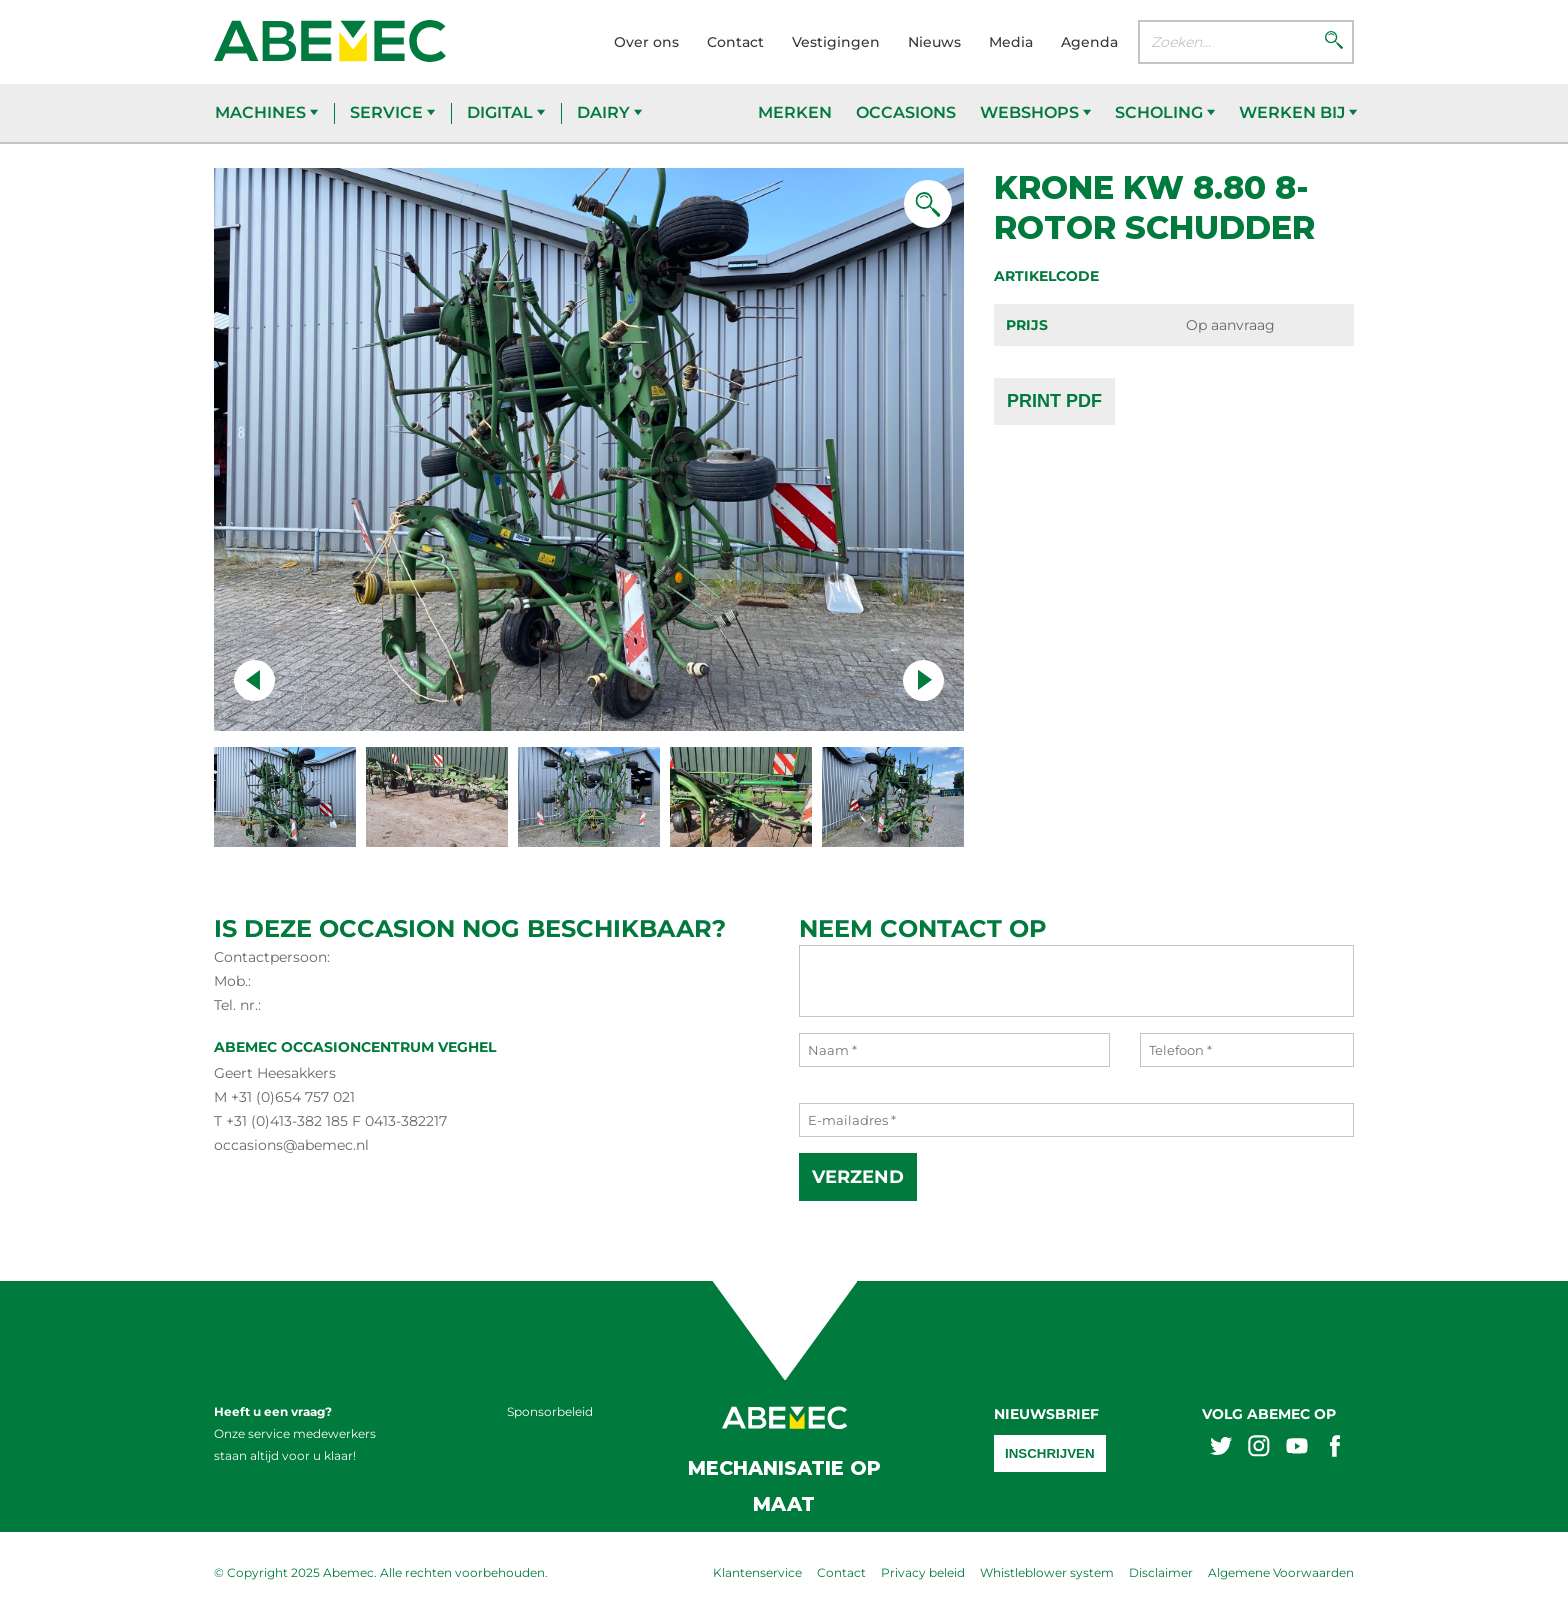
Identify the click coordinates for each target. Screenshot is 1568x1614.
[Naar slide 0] (285, 797)
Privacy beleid (923, 1572)
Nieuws (934, 42)
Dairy (609, 112)
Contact (735, 42)
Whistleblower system (1047, 1572)
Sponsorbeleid (550, 1411)
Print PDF (1054, 401)
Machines (266, 112)
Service (392, 112)
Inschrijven (1050, 1453)
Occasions (906, 112)
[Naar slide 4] (893, 797)
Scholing (1165, 112)
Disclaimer (1161, 1572)
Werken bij (1298, 112)
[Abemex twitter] (1221, 1448)
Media (1011, 42)
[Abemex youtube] (1297, 1448)
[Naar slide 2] (589, 797)
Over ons (646, 42)
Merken (795, 112)
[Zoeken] (1334, 42)
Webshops (1035, 112)
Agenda (1089, 42)
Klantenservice (757, 1572)
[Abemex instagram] (1259, 1448)
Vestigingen (836, 42)
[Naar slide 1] (437, 797)
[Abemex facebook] (1335, 1448)
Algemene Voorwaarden (1281, 1572)
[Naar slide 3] (741, 797)
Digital (506, 112)
